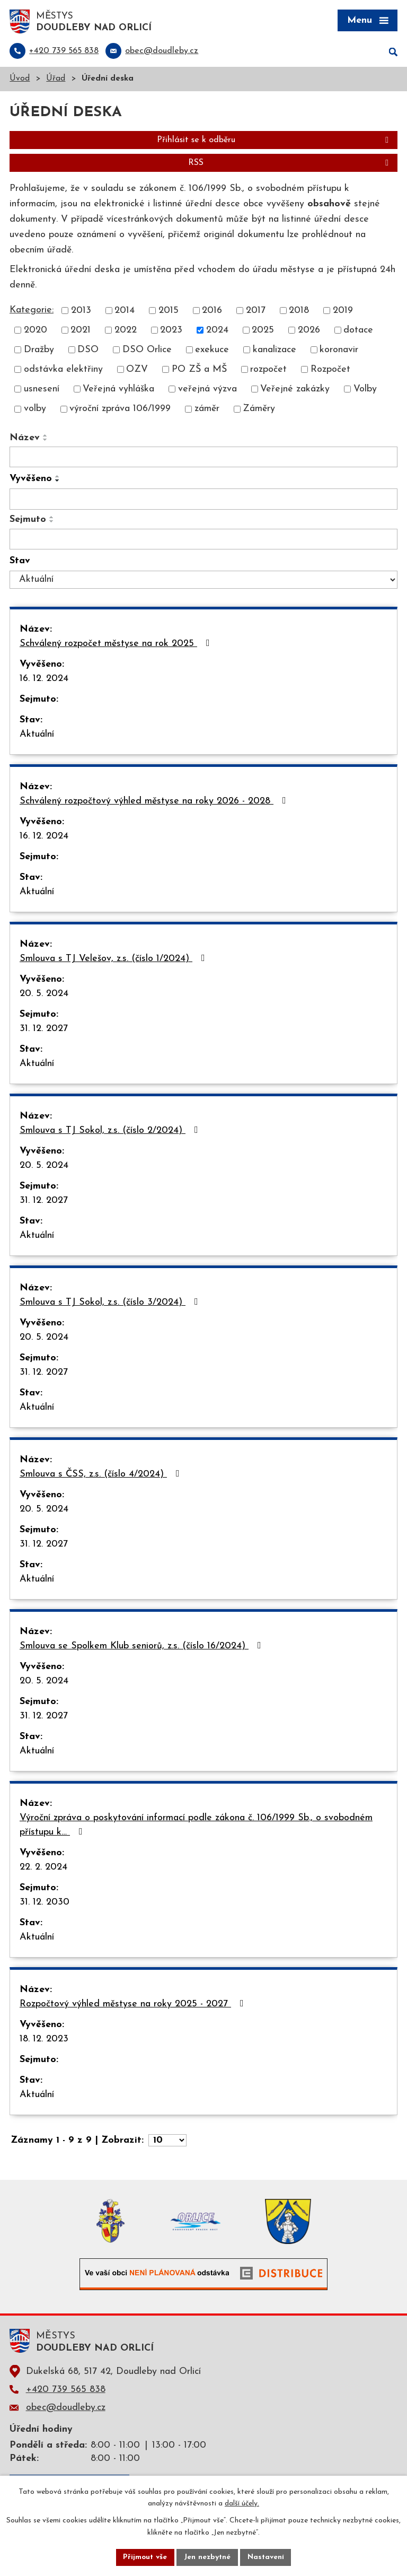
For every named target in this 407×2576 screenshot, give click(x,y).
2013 (81, 312)
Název (25, 438)
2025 (263, 331)
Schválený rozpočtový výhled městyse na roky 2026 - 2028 (155, 802)
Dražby (39, 351)
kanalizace (274, 351)
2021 (80, 331)
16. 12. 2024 (44, 680)
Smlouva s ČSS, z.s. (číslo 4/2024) (102, 1475)
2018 (299, 312)
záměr (206, 410)
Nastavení (266, 2557)
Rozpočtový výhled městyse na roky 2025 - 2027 (134, 2004)
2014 (124, 312)
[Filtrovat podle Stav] (203, 581)
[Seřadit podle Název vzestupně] (45, 436)
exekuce (212, 351)
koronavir (339, 351)
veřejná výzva (207, 390)
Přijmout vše (144, 2557)
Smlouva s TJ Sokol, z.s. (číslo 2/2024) (111, 1131)
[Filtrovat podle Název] (203, 457)
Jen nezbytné (207, 2557)
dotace (358, 331)
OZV (137, 370)
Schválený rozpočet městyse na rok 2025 (117, 644)
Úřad (55, 80)
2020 (35, 331)
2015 (168, 312)
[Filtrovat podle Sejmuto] (203, 540)
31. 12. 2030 (44, 1903)
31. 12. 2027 (44, 1030)
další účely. (242, 2504)
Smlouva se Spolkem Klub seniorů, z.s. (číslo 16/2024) (143, 1646)
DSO (88, 351)
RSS (290, 164)
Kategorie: (32, 310)
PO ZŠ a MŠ (199, 370)
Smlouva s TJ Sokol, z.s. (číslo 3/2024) (111, 1303)
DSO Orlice (147, 351)
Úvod (20, 80)
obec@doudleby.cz (65, 2408)
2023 (171, 331)
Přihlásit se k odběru (274, 141)
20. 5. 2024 (44, 995)
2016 (212, 312)
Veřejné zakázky (295, 390)
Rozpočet (330, 370)
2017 (256, 312)
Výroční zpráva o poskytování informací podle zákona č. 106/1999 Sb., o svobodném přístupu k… (196, 1826)
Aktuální (37, 735)
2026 (309, 331)
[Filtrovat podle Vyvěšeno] (203, 499)
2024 (217, 331)
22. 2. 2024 (43, 1868)
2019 (343, 312)
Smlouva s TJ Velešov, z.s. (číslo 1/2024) (114, 959)
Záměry (259, 410)
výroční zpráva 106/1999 (120, 410)
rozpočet (268, 370)
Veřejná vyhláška (118, 390)
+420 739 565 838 (65, 2390)
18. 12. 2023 (44, 2040)
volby (35, 410)
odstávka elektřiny (63, 370)
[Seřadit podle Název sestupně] (45, 440)
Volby (365, 390)
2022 (125, 331)
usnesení (41, 390)
